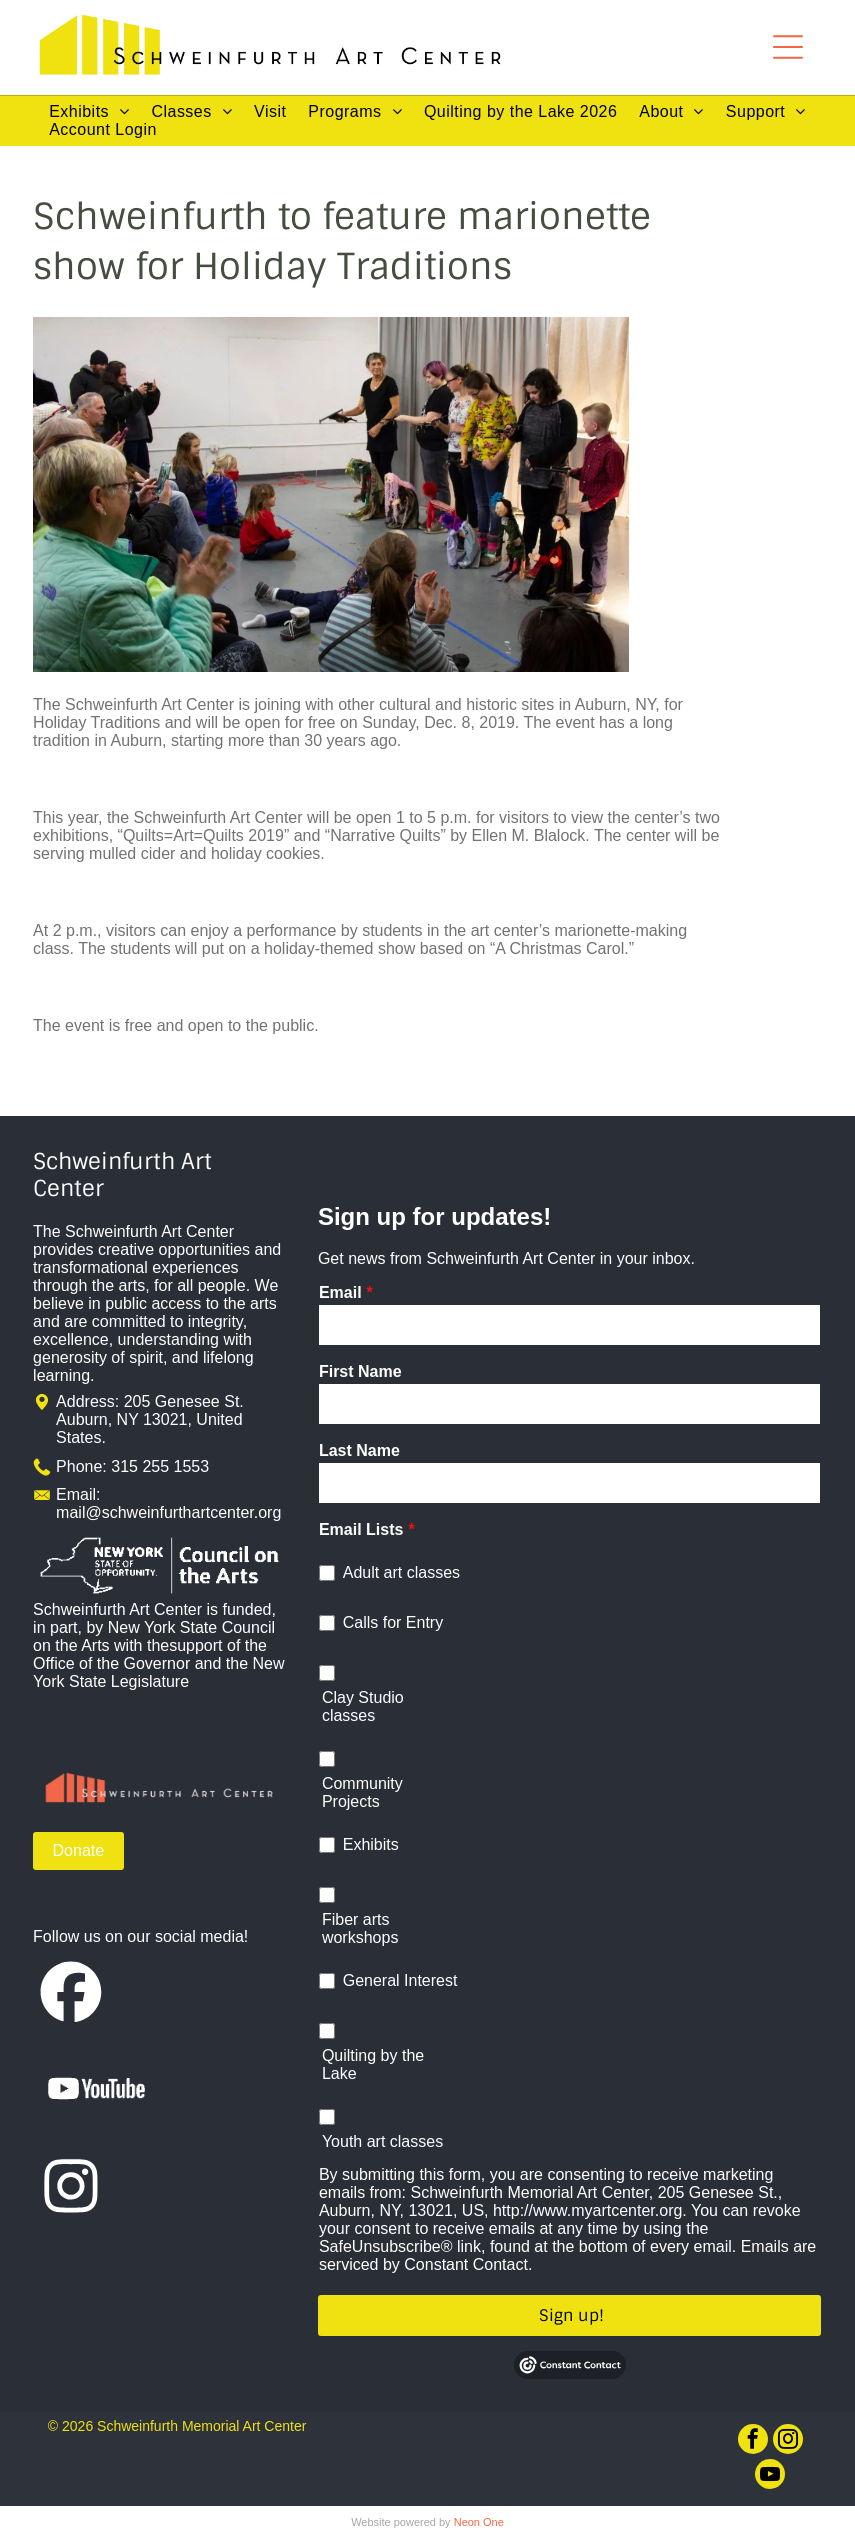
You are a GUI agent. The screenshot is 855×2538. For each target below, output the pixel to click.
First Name (360, 1371)
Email (340, 1292)
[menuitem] (89, 112)
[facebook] (753, 2441)
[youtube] (770, 2476)
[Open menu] (788, 47)
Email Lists (361, 1529)
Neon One (479, 2522)
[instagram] (788, 2441)
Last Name (359, 1450)
